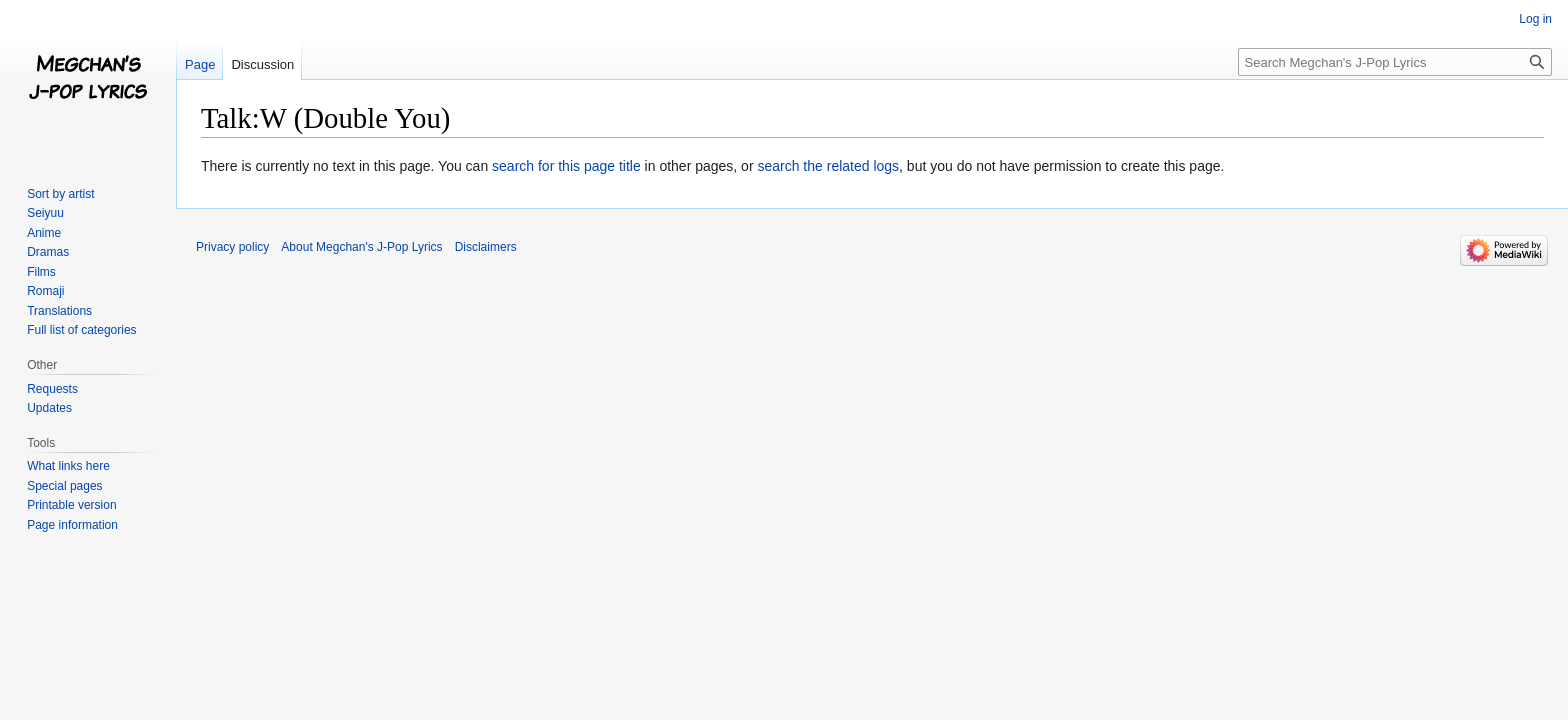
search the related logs (828, 166)
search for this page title (566, 166)
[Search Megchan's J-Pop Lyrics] (1395, 62)
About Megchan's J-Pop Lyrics (361, 247)
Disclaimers (486, 247)
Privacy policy (232, 247)
